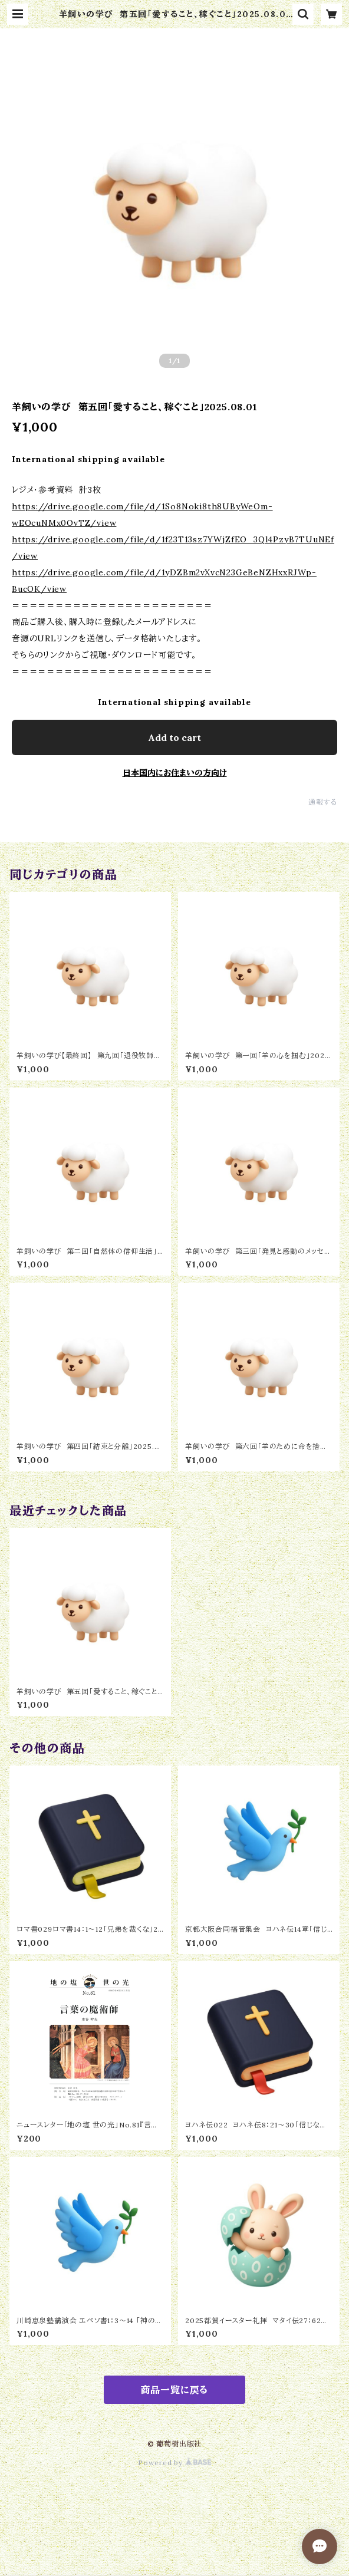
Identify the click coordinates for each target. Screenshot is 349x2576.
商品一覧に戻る (175, 2390)
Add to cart (174, 737)
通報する (322, 802)
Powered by (174, 2462)
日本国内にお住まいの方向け (175, 772)
